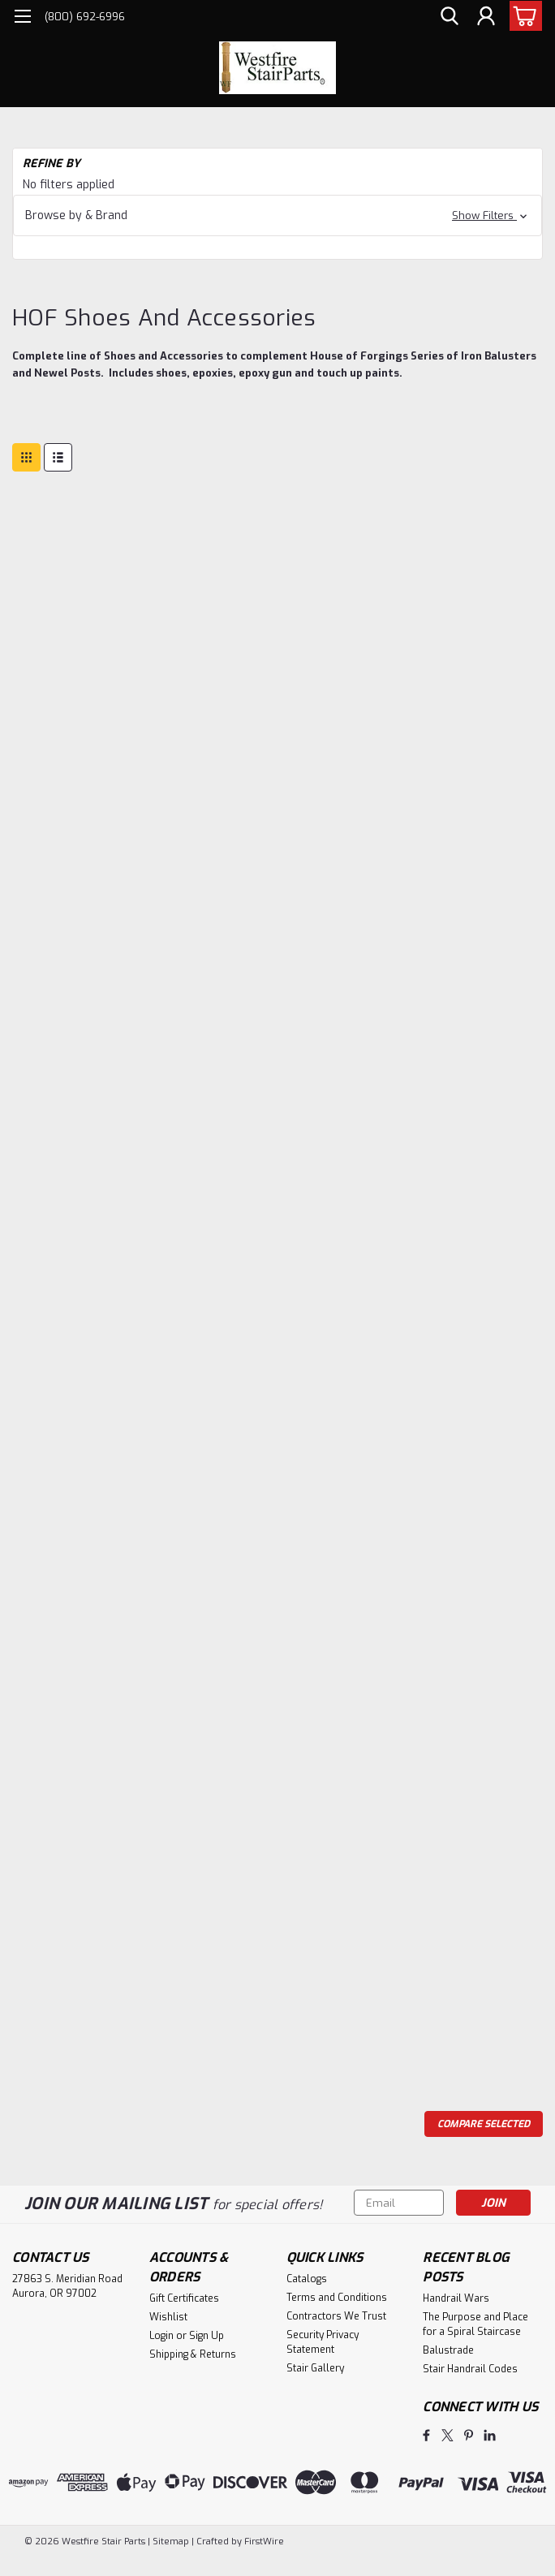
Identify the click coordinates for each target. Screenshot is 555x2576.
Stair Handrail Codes (470, 2369)
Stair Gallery (315, 2368)
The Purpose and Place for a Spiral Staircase (475, 2324)
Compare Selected (483, 2123)
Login (161, 2335)
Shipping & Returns (192, 2354)
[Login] (486, 16)
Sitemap (171, 2541)
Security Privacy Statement (322, 2342)
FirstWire (263, 2541)
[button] (277, 215)
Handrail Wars (456, 2298)
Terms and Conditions (336, 2297)
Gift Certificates (184, 2298)
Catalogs (306, 2278)
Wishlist (168, 2317)
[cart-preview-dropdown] (522, 16)
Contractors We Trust (336, 2316)
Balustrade (448, 2350)
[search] (449, 16)
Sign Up (206, 2335)
